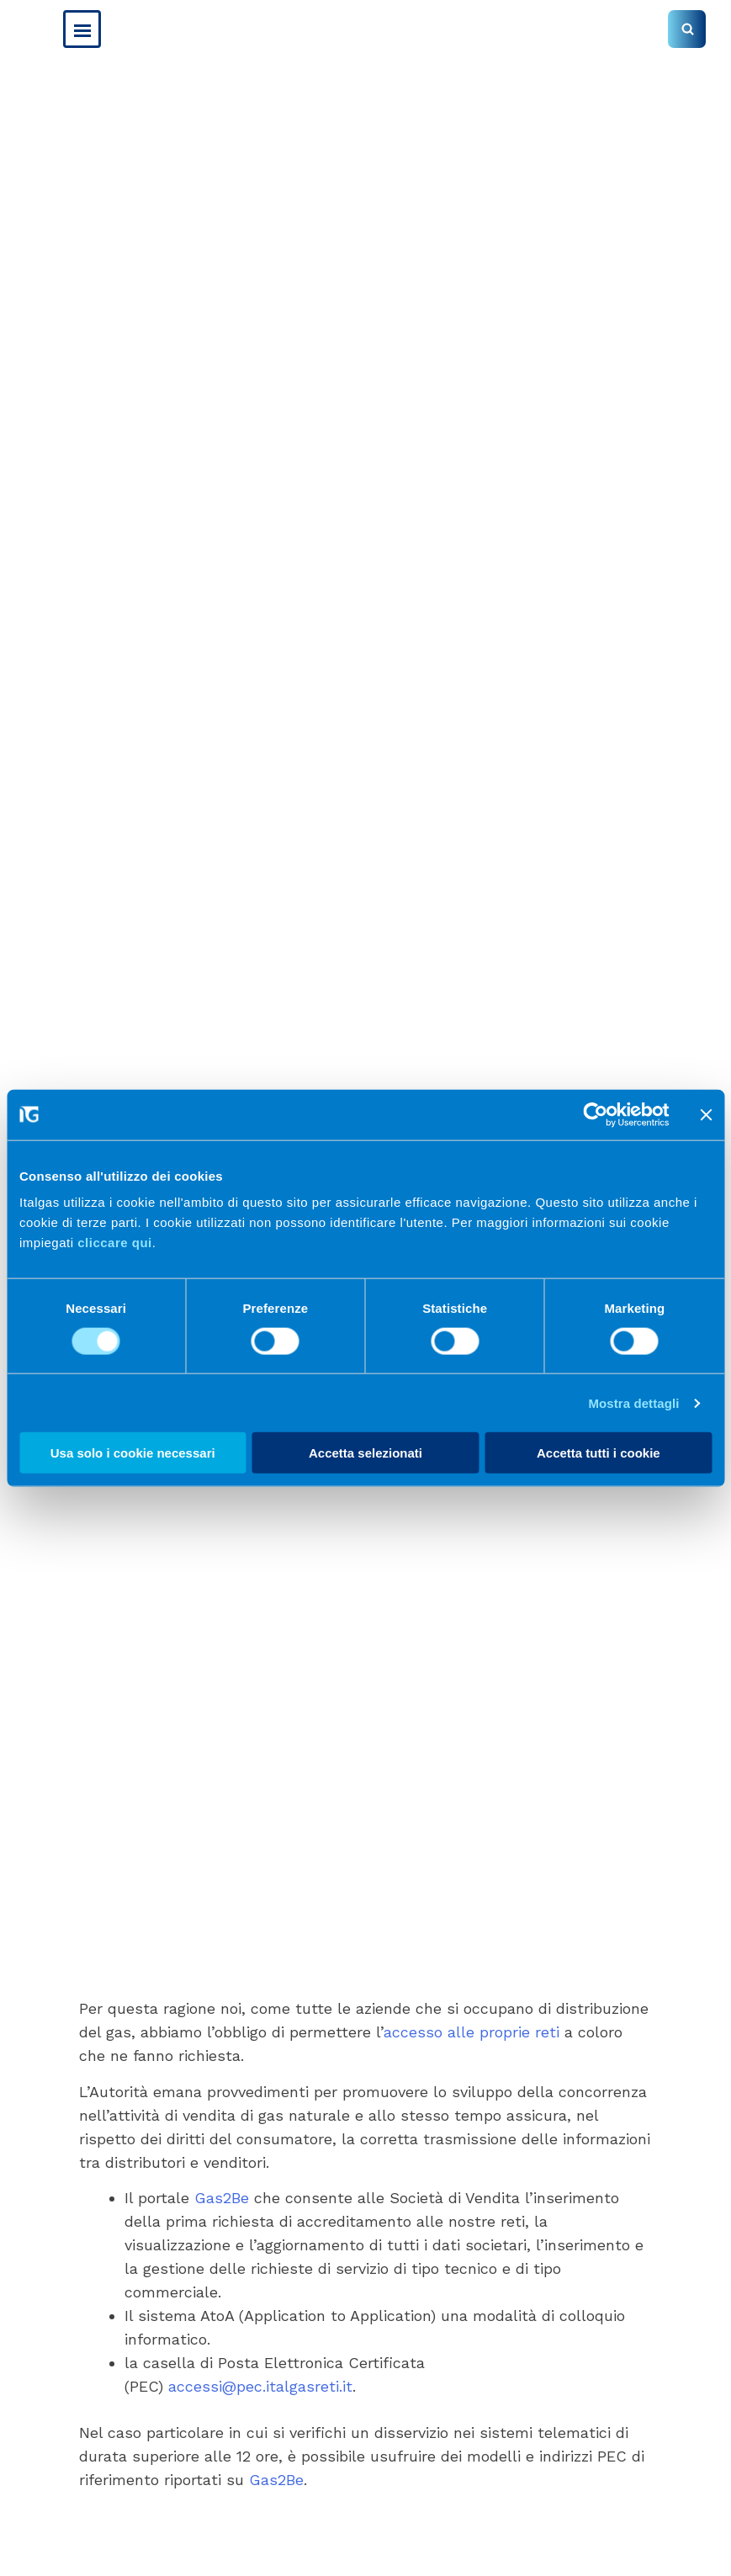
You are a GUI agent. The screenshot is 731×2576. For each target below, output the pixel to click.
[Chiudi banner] (706, 1114)
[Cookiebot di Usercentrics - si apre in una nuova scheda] (595, 1114)
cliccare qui (114, 1242)
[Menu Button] (82, 29)
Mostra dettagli (633, 1402)
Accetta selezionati (365, 1453)
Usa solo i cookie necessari (132, 1453)
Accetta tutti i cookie (598, 1453)
